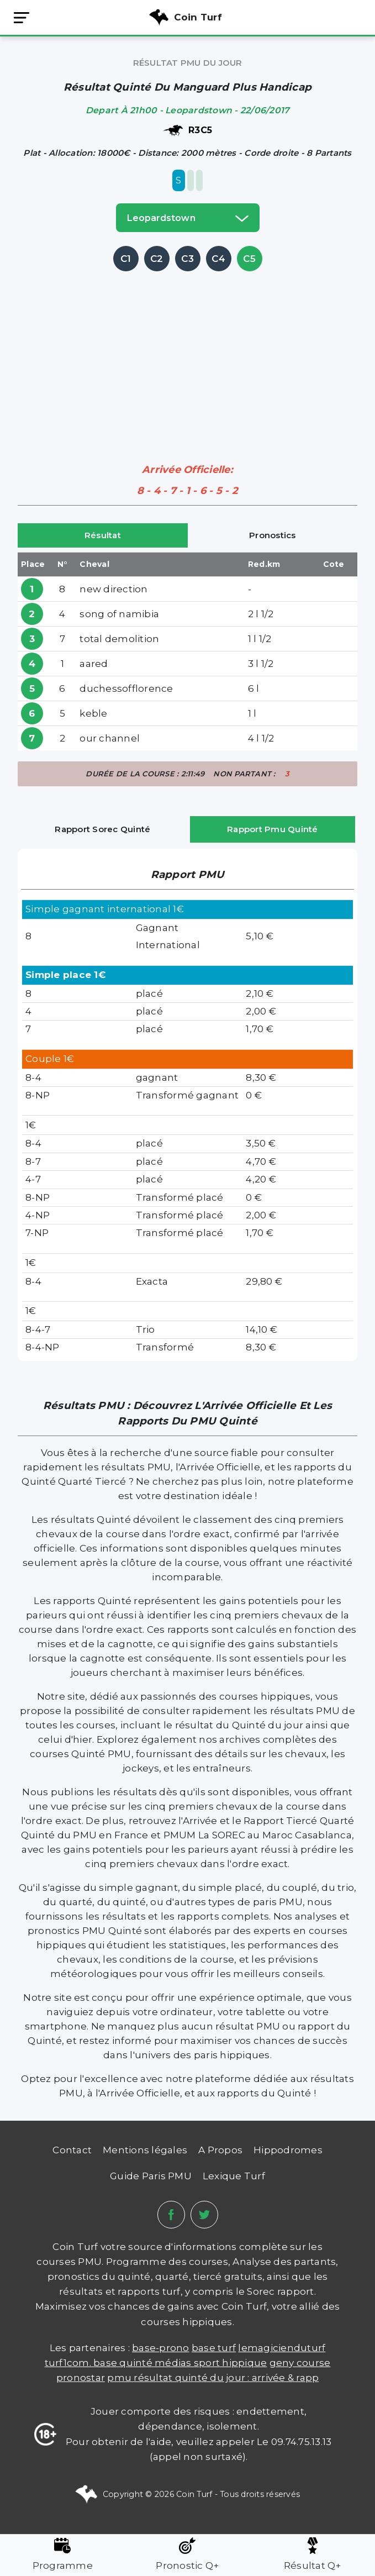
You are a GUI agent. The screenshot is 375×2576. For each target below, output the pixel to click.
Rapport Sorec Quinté (102, 829)
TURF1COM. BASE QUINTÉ (100, 2362)
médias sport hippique (211, 2362)
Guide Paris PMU (151, 2175)
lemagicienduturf (281, 2347)
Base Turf (214, 2347)
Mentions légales (145, 2150)
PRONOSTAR (80, 2377)
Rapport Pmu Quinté (272, 829)
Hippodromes (288, 2150)
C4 (218, 258)
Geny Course (300, 2362)
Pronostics (272, 535)
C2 (156, 258)
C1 (125, 258)
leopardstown (188, 217)
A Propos (220, 2150)
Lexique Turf (234, 2175)
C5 (249, 258)
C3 (187, 258)
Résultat (102, 535)
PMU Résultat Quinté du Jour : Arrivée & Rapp (213, 2377)
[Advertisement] (196, 351)
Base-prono (160, 2347)
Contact (72, 2150)
